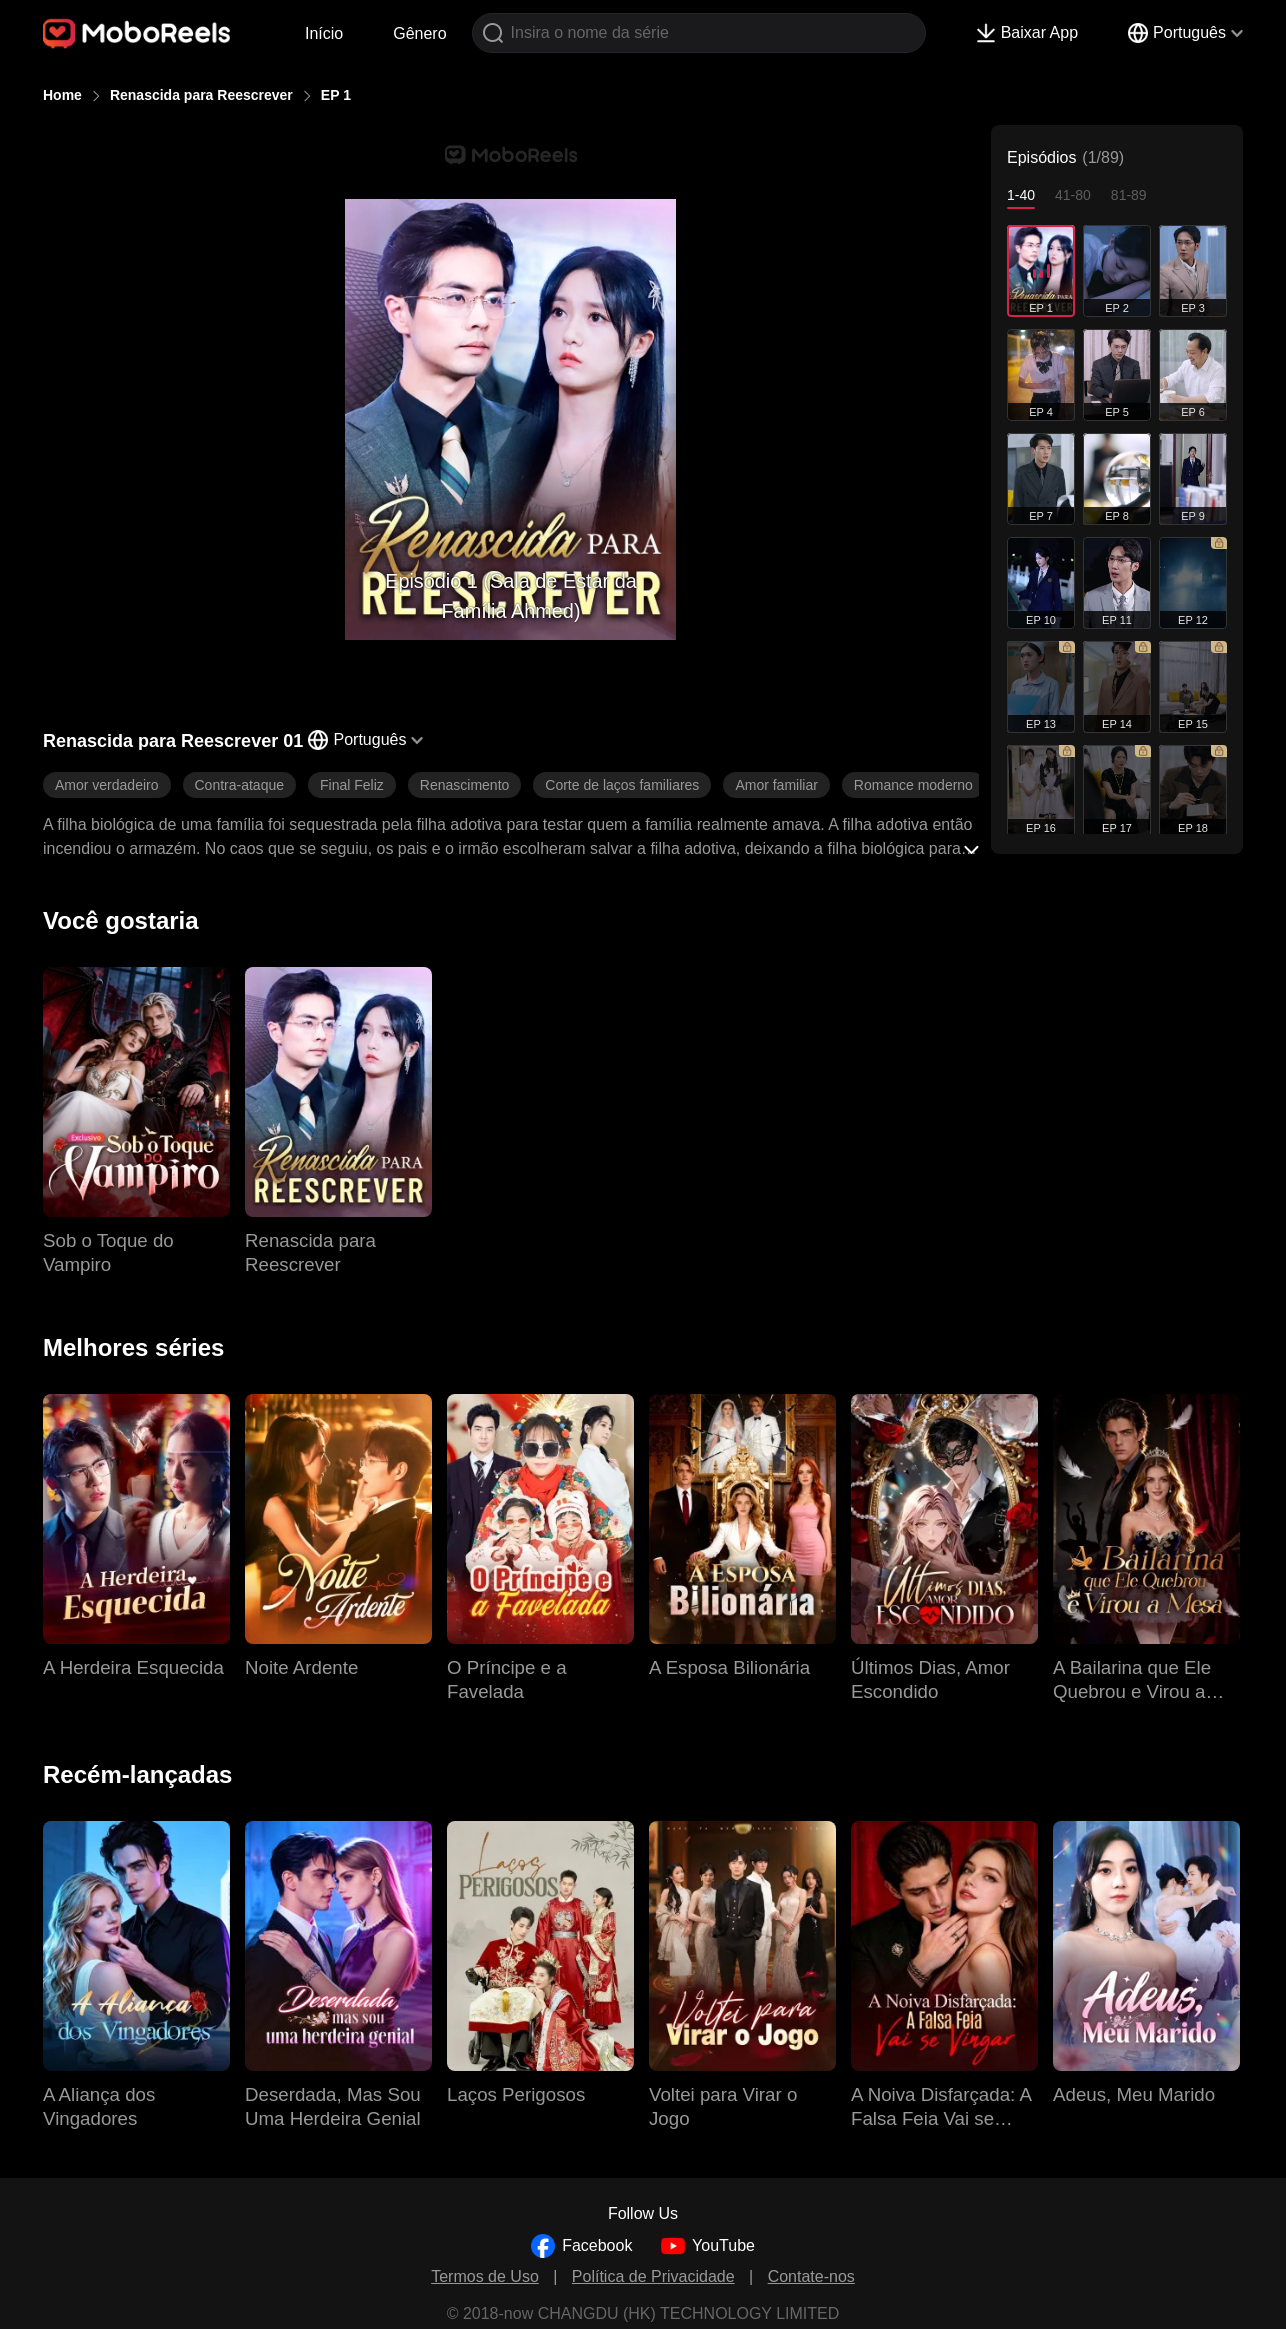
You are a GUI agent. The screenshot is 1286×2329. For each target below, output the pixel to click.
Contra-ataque (240, 785)
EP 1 (336, 95)
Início (324, 33)
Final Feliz (352, 785)
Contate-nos (811, 2276)
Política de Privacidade (653, 2276)
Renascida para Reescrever (201, 95)
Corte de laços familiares (622, 785)
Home (62, 95)
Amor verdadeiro (107, 785)
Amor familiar (776, 785)
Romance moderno (913, 785)
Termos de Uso (485, 2276)
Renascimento (465, 785)
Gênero (419, 33)
